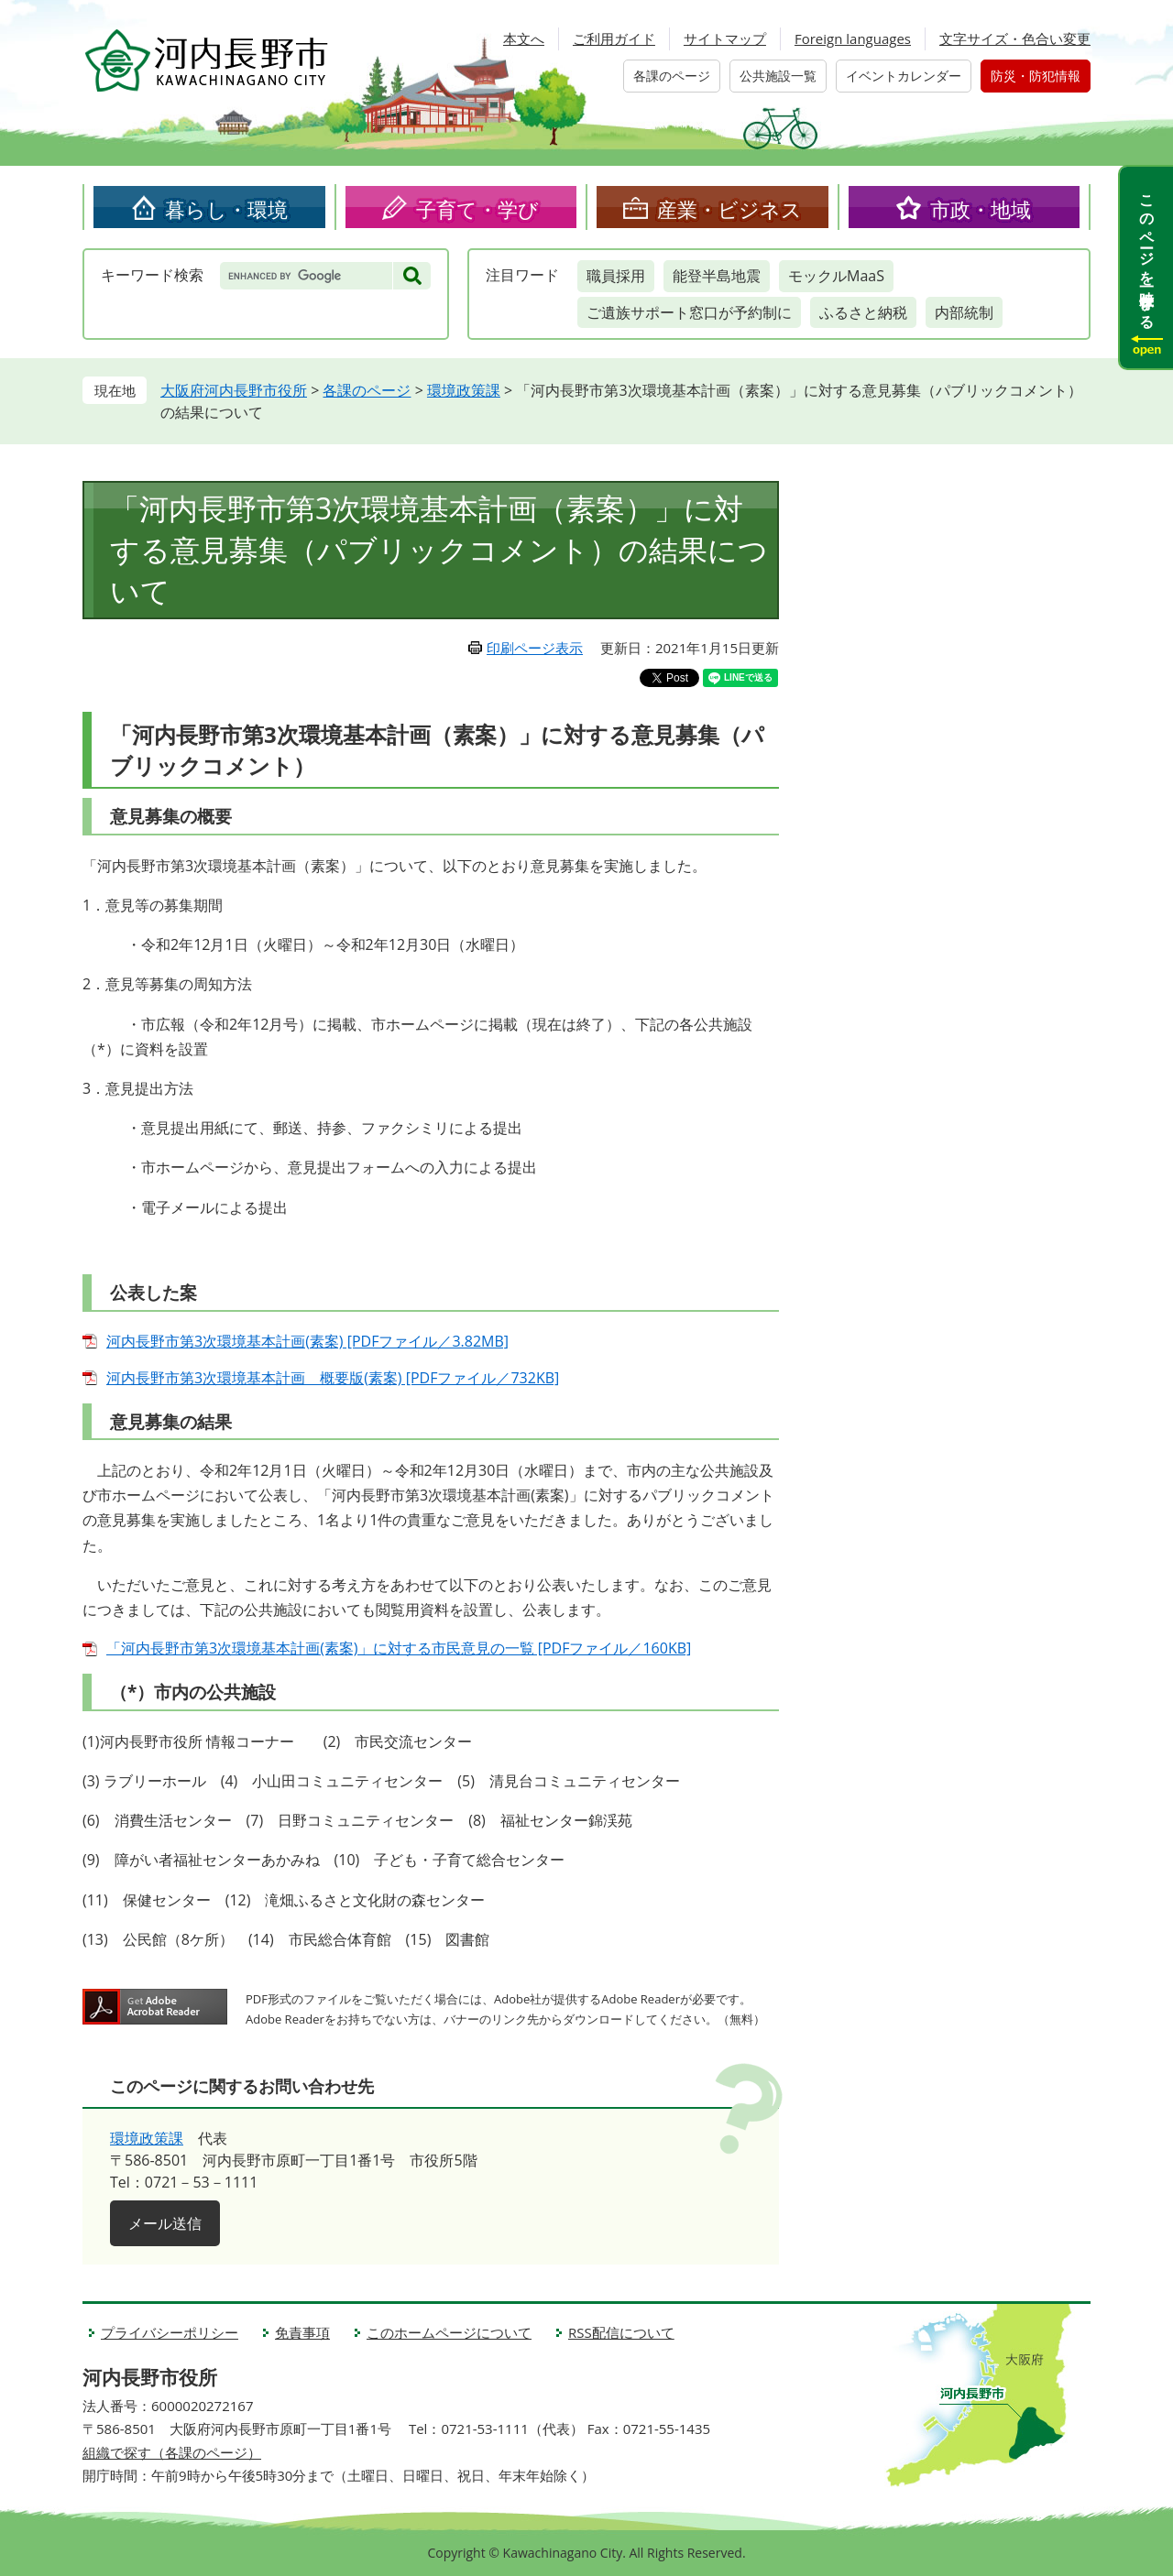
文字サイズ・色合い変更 (1015, 38)
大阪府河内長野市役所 (233, 390)
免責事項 (302, 2332)
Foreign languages (853, 38)
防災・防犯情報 (1035, 75)
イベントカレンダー (903, 75)
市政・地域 (980, 209)
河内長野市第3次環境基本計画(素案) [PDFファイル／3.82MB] (307, 1341)
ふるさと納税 (863, 312)
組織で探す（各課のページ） (171, 2452)
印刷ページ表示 (535, 648)
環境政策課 (463, 390)
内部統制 (964, 312)
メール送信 (165, 2223)
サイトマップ (725, 38)
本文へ (523, 38)
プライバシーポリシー (169, 2332)
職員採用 (615, 276)
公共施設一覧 (778, 75)
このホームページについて (449, 2332)
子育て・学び (477, 209)
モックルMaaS (836, 276)
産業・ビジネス (729, 209)
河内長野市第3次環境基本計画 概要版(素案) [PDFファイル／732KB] (332, 1378)
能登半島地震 (717, 276)
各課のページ (671, 75)
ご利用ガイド (614, 38)
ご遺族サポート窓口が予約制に (689, 312)
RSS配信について (621, 2332)
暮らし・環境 (226, 209)
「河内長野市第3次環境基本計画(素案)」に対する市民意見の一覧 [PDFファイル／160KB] (398, 1648)
